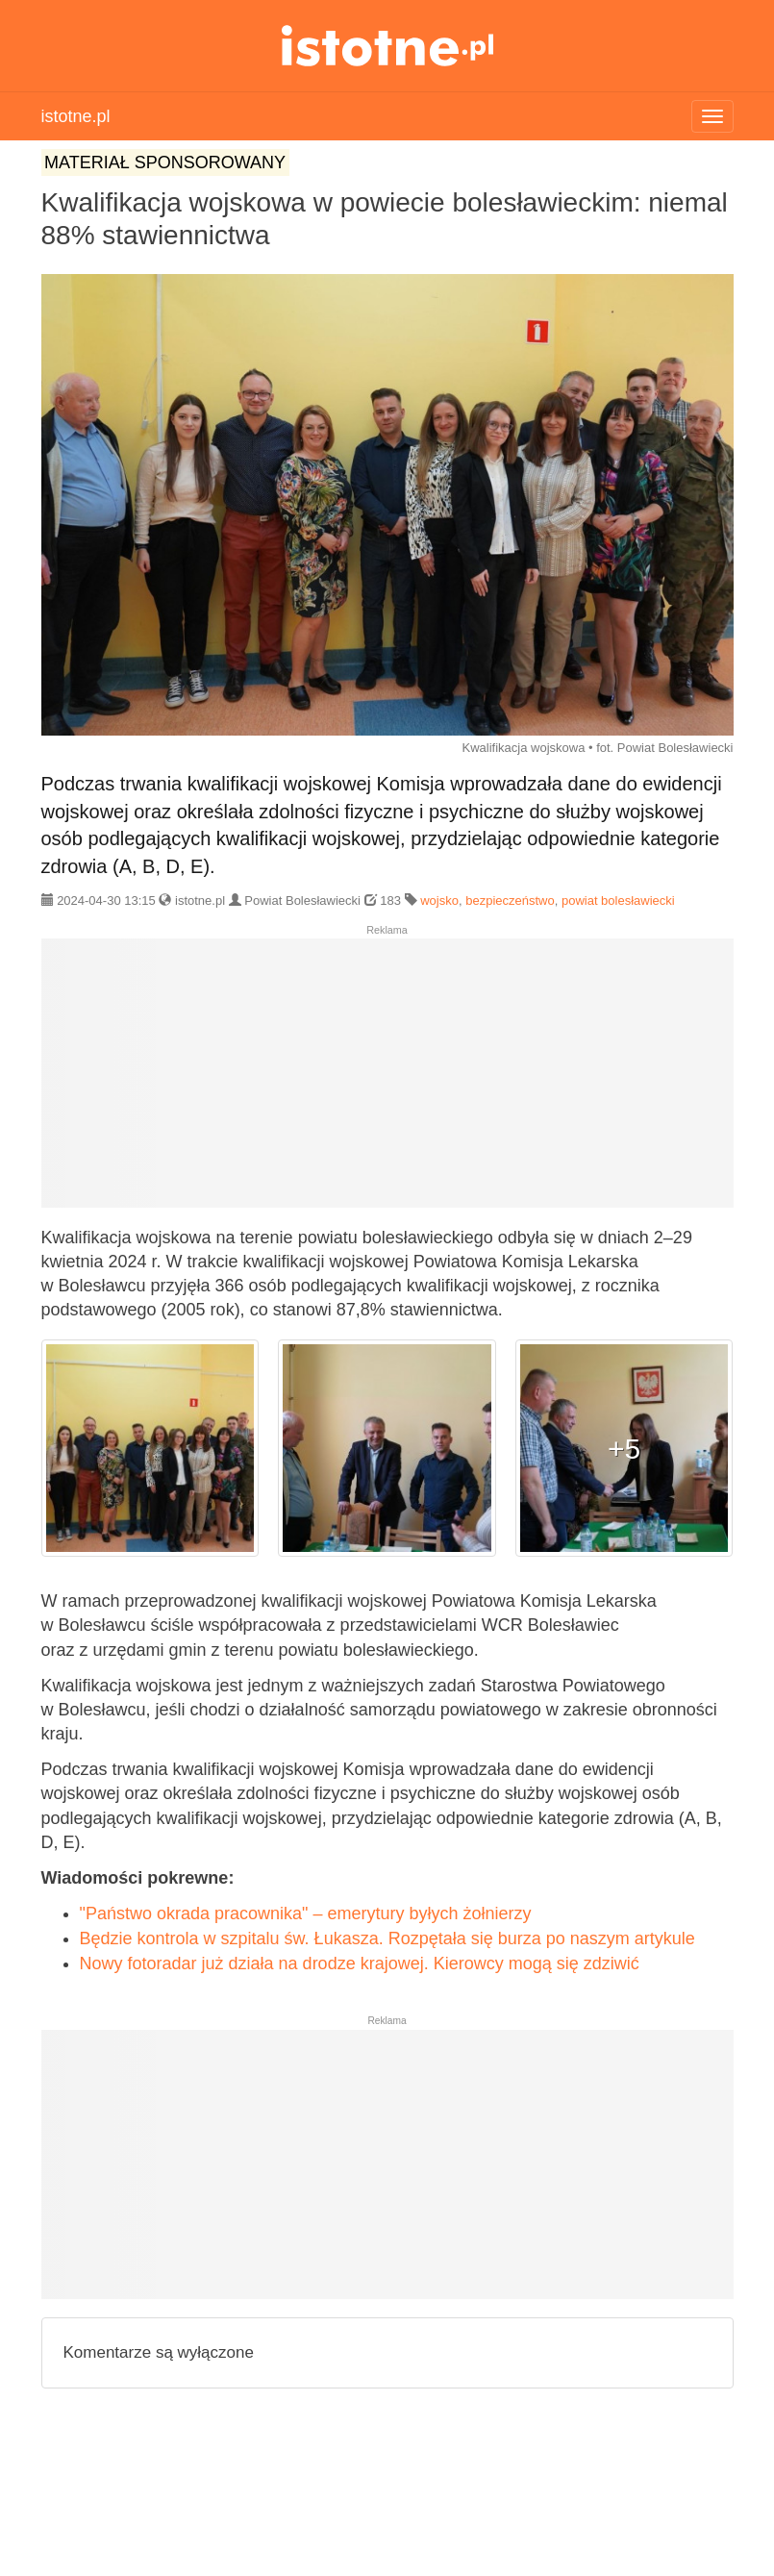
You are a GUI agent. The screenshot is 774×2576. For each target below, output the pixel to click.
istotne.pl (387, 45)
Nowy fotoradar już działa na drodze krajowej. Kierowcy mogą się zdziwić (359, 1963)
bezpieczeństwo (510, 900)
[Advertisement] (387, 1080)
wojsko (439, 900)
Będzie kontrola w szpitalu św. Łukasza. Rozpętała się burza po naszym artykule (387, 1938)
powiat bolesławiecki (618, 900)
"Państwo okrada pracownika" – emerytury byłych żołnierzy (306, 1913)
